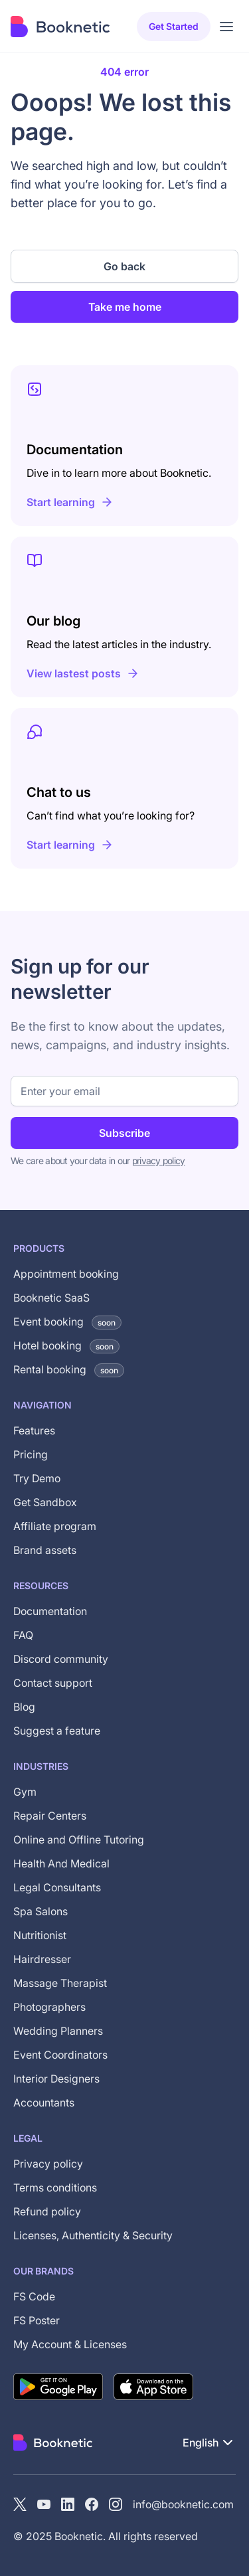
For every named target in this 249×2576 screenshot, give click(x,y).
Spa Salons (40, 1911)
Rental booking (68, 1369)
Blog (24, 1706)
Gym (25, 1791)
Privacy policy (48, 2163)
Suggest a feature (56, 1730)
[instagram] (115, 2504)
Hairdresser (42, 1959)
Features (34, 1430)
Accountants (43, 2102)
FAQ (23, 1635)
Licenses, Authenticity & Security (93, 2235)
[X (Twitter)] (20, 2504)
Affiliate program (54, 1526)
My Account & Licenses (70, 2344)
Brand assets (44, 1550)
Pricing (30, 1454)
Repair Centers (49, 1815)
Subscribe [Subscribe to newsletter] (124, 1133)
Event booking (67, 1321)
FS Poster (36, 2320)
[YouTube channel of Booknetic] (43, 2504)
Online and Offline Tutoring (78, 1839)
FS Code (34, 2296)
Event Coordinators (60, 2054)
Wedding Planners (58, 2030)
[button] (209, 2442)
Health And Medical (61, 1863)
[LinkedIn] (67, 2504)
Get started (174, 26)
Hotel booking (66, 1345)
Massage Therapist (60, 1983)
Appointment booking (66, 1273)
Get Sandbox (45, 1502)
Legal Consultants (57, 1887)
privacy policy (158, 1160)
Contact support (52, 1682)
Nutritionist (39, 1935)
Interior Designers (56, 2078)
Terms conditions (55, 2187)
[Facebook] (91, 2504)
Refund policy (47, 2211)
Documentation (50, 1611)
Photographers (49, 2007)
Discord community (60, 1659)
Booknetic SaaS (51, 1297)
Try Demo (36, 1478)
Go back (124, 266)
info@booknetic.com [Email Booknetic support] (183, 2504)
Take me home (124, 306)
